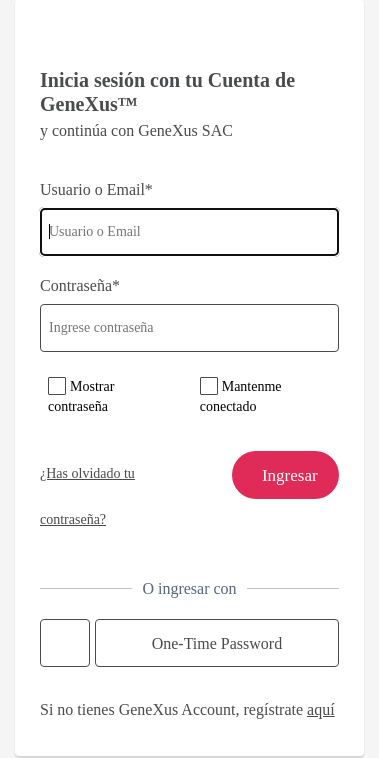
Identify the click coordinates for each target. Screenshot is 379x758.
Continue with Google (65, 643)
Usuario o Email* (96, 189)
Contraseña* (80, 285)
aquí (321, 709)
